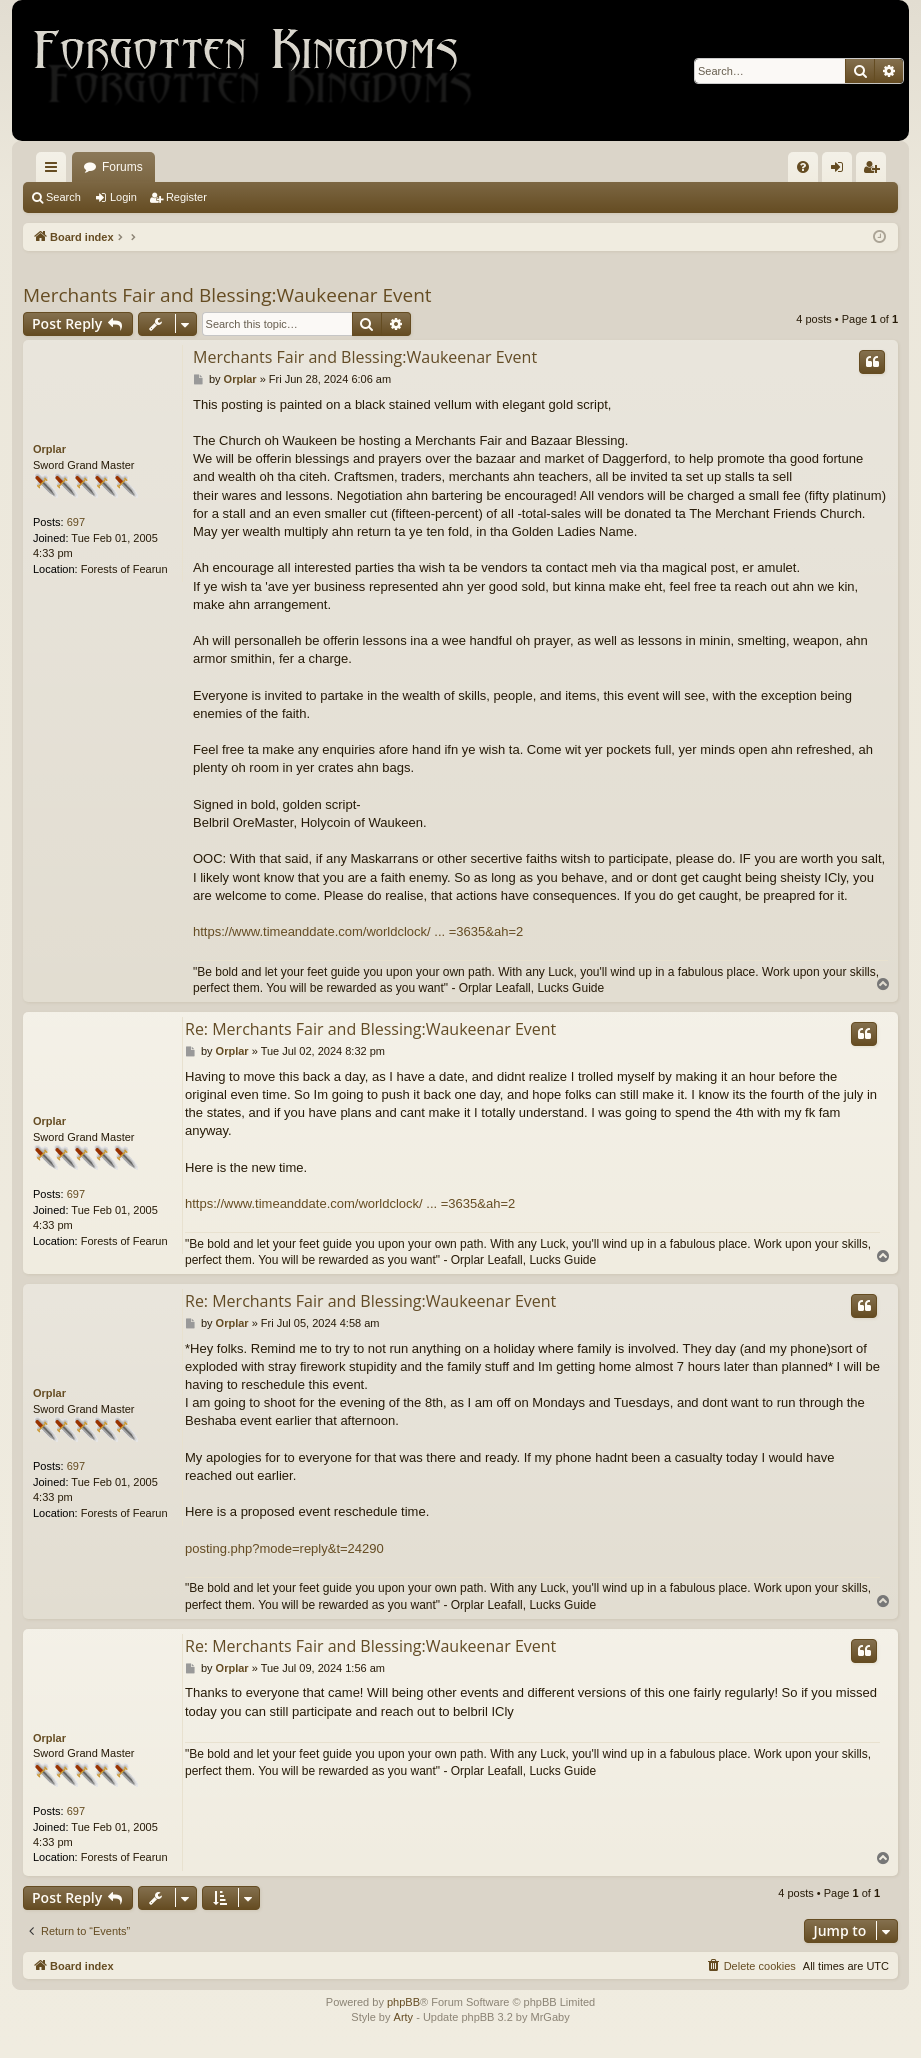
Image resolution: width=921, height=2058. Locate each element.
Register (186, 197)
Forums (122, 167)
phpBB (403, 2002)
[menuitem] (803, 167)
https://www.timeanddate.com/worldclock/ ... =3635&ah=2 (358, 931)
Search (63, 197)
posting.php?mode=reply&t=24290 (284, 1548)
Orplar (49, 449)
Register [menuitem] (875, 171)
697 (76, 522)
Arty (404, 2017)
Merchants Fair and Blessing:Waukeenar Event (227, 295)
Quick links (55, 171)
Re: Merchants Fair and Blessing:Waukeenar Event (370, 1029)
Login (123, 197)
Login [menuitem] (841, 171)
